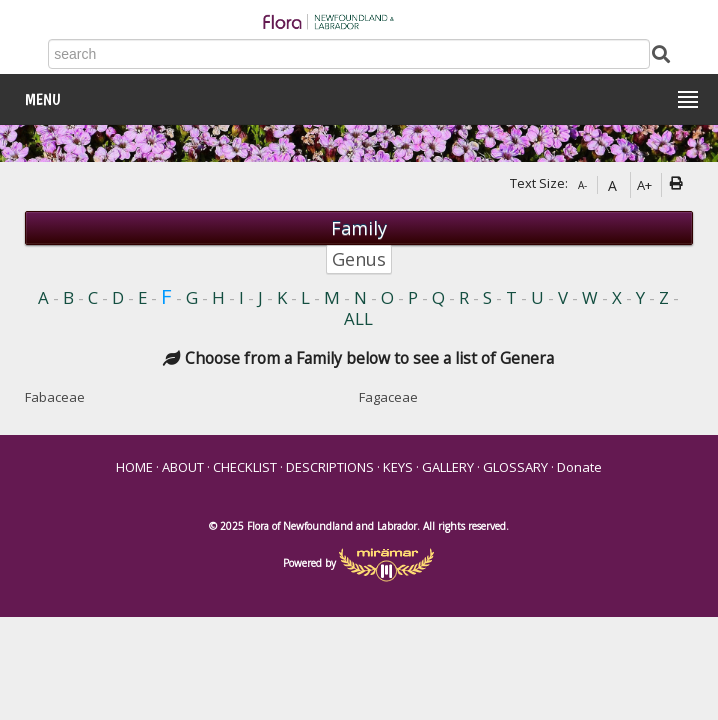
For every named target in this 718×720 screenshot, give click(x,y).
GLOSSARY (515, 467)
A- (582, 185)
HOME (134, 467)
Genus (359, 259)
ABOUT (183, 467)
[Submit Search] (661, 52)
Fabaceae (55, 397)
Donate (579, 467)
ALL (358, 318)
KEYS (398, 467)
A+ (644, 185)
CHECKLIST (245, 467)
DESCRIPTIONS (330, 467)
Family (359, 228)
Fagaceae (388, 397)
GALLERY (448, 467)
